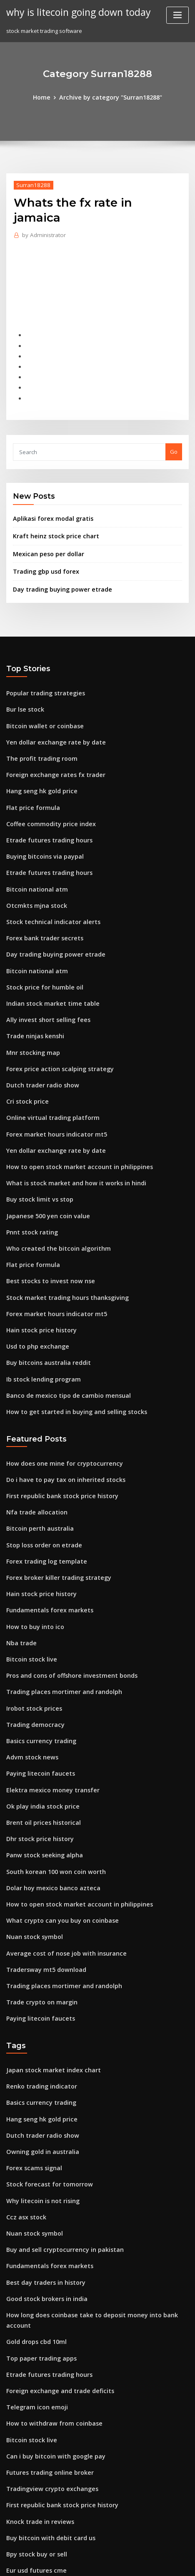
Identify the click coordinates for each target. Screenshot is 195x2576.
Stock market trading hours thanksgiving (60, 1227)
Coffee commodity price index (46, 783)
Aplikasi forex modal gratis (49, 491)
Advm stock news (29, 1660)
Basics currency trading (37, 1645)
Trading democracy (33, 1629)
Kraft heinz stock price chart (50, 507)
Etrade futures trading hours (44, 798)
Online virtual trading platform (47, 1058)
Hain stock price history (37, 1257)
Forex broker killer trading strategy (53, 1491)
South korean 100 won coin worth (50, 1767)
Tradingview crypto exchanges (47, 2338)
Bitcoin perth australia (35, 1445)
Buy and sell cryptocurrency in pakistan (58, 2124)
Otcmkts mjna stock (32, 859)
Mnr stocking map (30, 997)
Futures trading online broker (45, 2323)
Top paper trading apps (37, 2215)
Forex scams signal (31, 2047)
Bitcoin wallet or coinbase (40, 691)
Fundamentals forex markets (44, 1522)
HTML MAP (112, 2561)
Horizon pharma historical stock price (56, 2476)
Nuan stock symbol (30, 1828)
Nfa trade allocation (33, 1430)
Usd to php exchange (34, 1273)
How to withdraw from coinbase (48, 2277)
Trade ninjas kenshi (32, 982)
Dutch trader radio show (38, 1028)
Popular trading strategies (41, 660)
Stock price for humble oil (40, 936)
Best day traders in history (41, 2154)
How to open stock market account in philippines (70, 1104)
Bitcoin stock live (28, 1568)
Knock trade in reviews (36, 2369)
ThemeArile (84, 2561)
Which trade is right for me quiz (48, 2460)
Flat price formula (30, 767)
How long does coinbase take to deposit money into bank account (92, 2185)
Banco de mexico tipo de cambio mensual (61, 1318)
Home (47, 96)
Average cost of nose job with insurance (59, 1844)
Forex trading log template (42, 1476)
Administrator (41, 218)
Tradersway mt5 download (42, 1859)
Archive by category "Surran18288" (110, 96)
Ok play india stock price (38, 1706)
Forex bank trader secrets (40, 890)
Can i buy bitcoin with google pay (50, 2307)
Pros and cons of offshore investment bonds (63, 1583)
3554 (12, 2507)
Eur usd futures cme (32, 2415)
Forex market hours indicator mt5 (50, 1073)
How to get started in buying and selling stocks (68, 1334)
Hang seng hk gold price (38, 752)
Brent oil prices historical (39, 1721)
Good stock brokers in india (42, 2170)
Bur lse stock (22, 676)
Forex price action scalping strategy (54, 1012)
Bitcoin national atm (33, 844)
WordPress (105, 2552)
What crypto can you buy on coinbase (55, 1813)
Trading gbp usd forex (43, 541)
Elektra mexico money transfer (47, 1690)
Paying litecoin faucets (36, 1675)
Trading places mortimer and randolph (58, 1599)
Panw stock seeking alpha (40, 1752)
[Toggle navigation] (177, 15)
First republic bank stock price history (55, 1415)
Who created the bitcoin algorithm (52, 1181)
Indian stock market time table (46, 951)
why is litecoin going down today (72, 11)
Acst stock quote (28, 2430)
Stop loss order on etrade (40, 1461)
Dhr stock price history (35, 1736)
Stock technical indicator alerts (47, 875)
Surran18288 (30, 183)
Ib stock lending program (39, 1303)
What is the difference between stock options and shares (80, 2445)
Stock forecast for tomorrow (43, 2062)
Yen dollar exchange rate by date (50, 706)
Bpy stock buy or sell (32, 2399)
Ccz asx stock (23, 2093)
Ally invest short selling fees (43, 966)
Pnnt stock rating (28, 1165)
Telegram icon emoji (34, 2262)
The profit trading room (38, 721)
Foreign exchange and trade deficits (54, 2246)
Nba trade (19, 1553)
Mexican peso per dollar (45, 524)
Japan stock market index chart (47, 1955)
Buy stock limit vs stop (34, 1135)
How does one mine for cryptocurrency (58, 1384)
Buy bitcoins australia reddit (43, 1288)
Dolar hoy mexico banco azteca (47, 1782)
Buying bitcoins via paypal (40, 813)
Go (174, 425)
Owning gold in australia (39, 2032)
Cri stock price (25, 1043)
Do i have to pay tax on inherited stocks (57, 1400)
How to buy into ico (31, 1538)
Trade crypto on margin (38, 1890)
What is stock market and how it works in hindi (67, 1120)
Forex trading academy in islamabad (55, 2491)
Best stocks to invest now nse (44, 1211)
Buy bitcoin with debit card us (45, 2384)
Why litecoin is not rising (38, 2078)
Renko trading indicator (38, 1970)
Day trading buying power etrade (57, 557)
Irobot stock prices (30, 1614)
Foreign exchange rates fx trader (50, 737)
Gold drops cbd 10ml (33, 2200)
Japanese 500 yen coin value (43, 1150)
